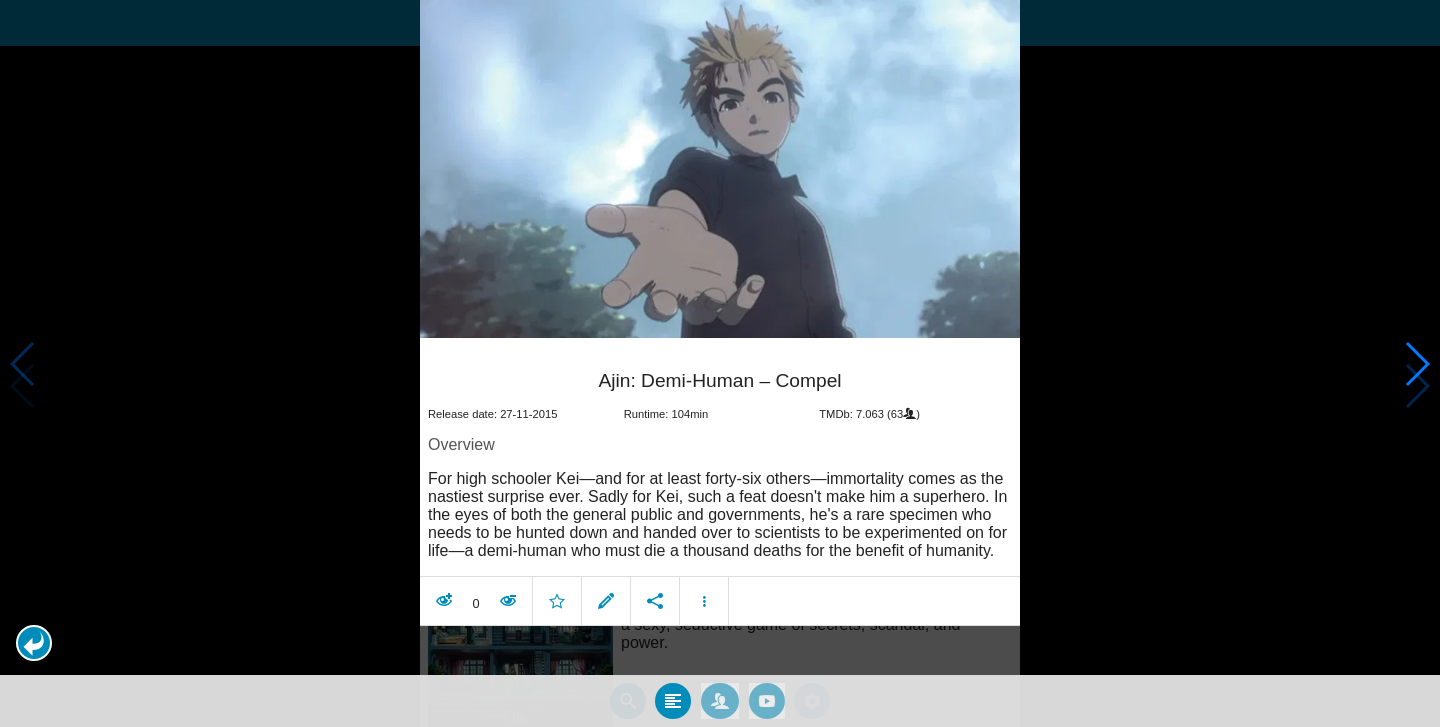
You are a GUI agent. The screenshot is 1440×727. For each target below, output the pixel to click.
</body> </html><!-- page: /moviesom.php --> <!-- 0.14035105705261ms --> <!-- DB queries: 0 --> (720, 363)
